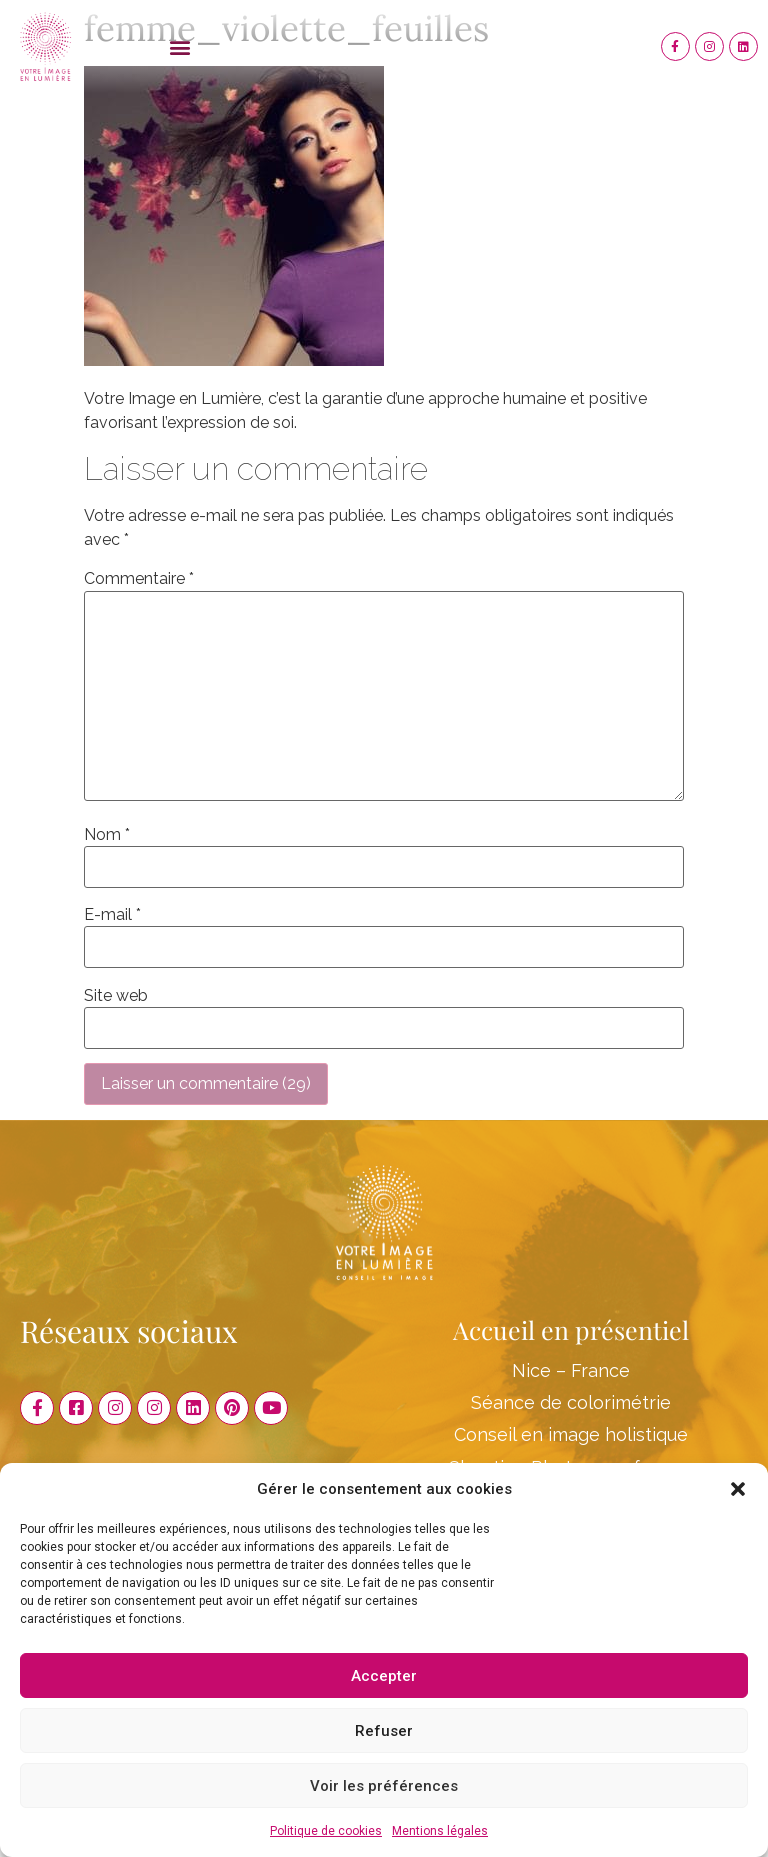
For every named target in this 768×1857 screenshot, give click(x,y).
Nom (107, 835)
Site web (116, 996)
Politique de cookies (326, 1831)
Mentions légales (440, 1831)
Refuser (384, 1731)
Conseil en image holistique (571, 1434)
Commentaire (139, 579)
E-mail (112, 915)
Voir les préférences (384, 1786)
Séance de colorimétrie (571, 1402)
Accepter (384, 1676)
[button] (738, 1489)
